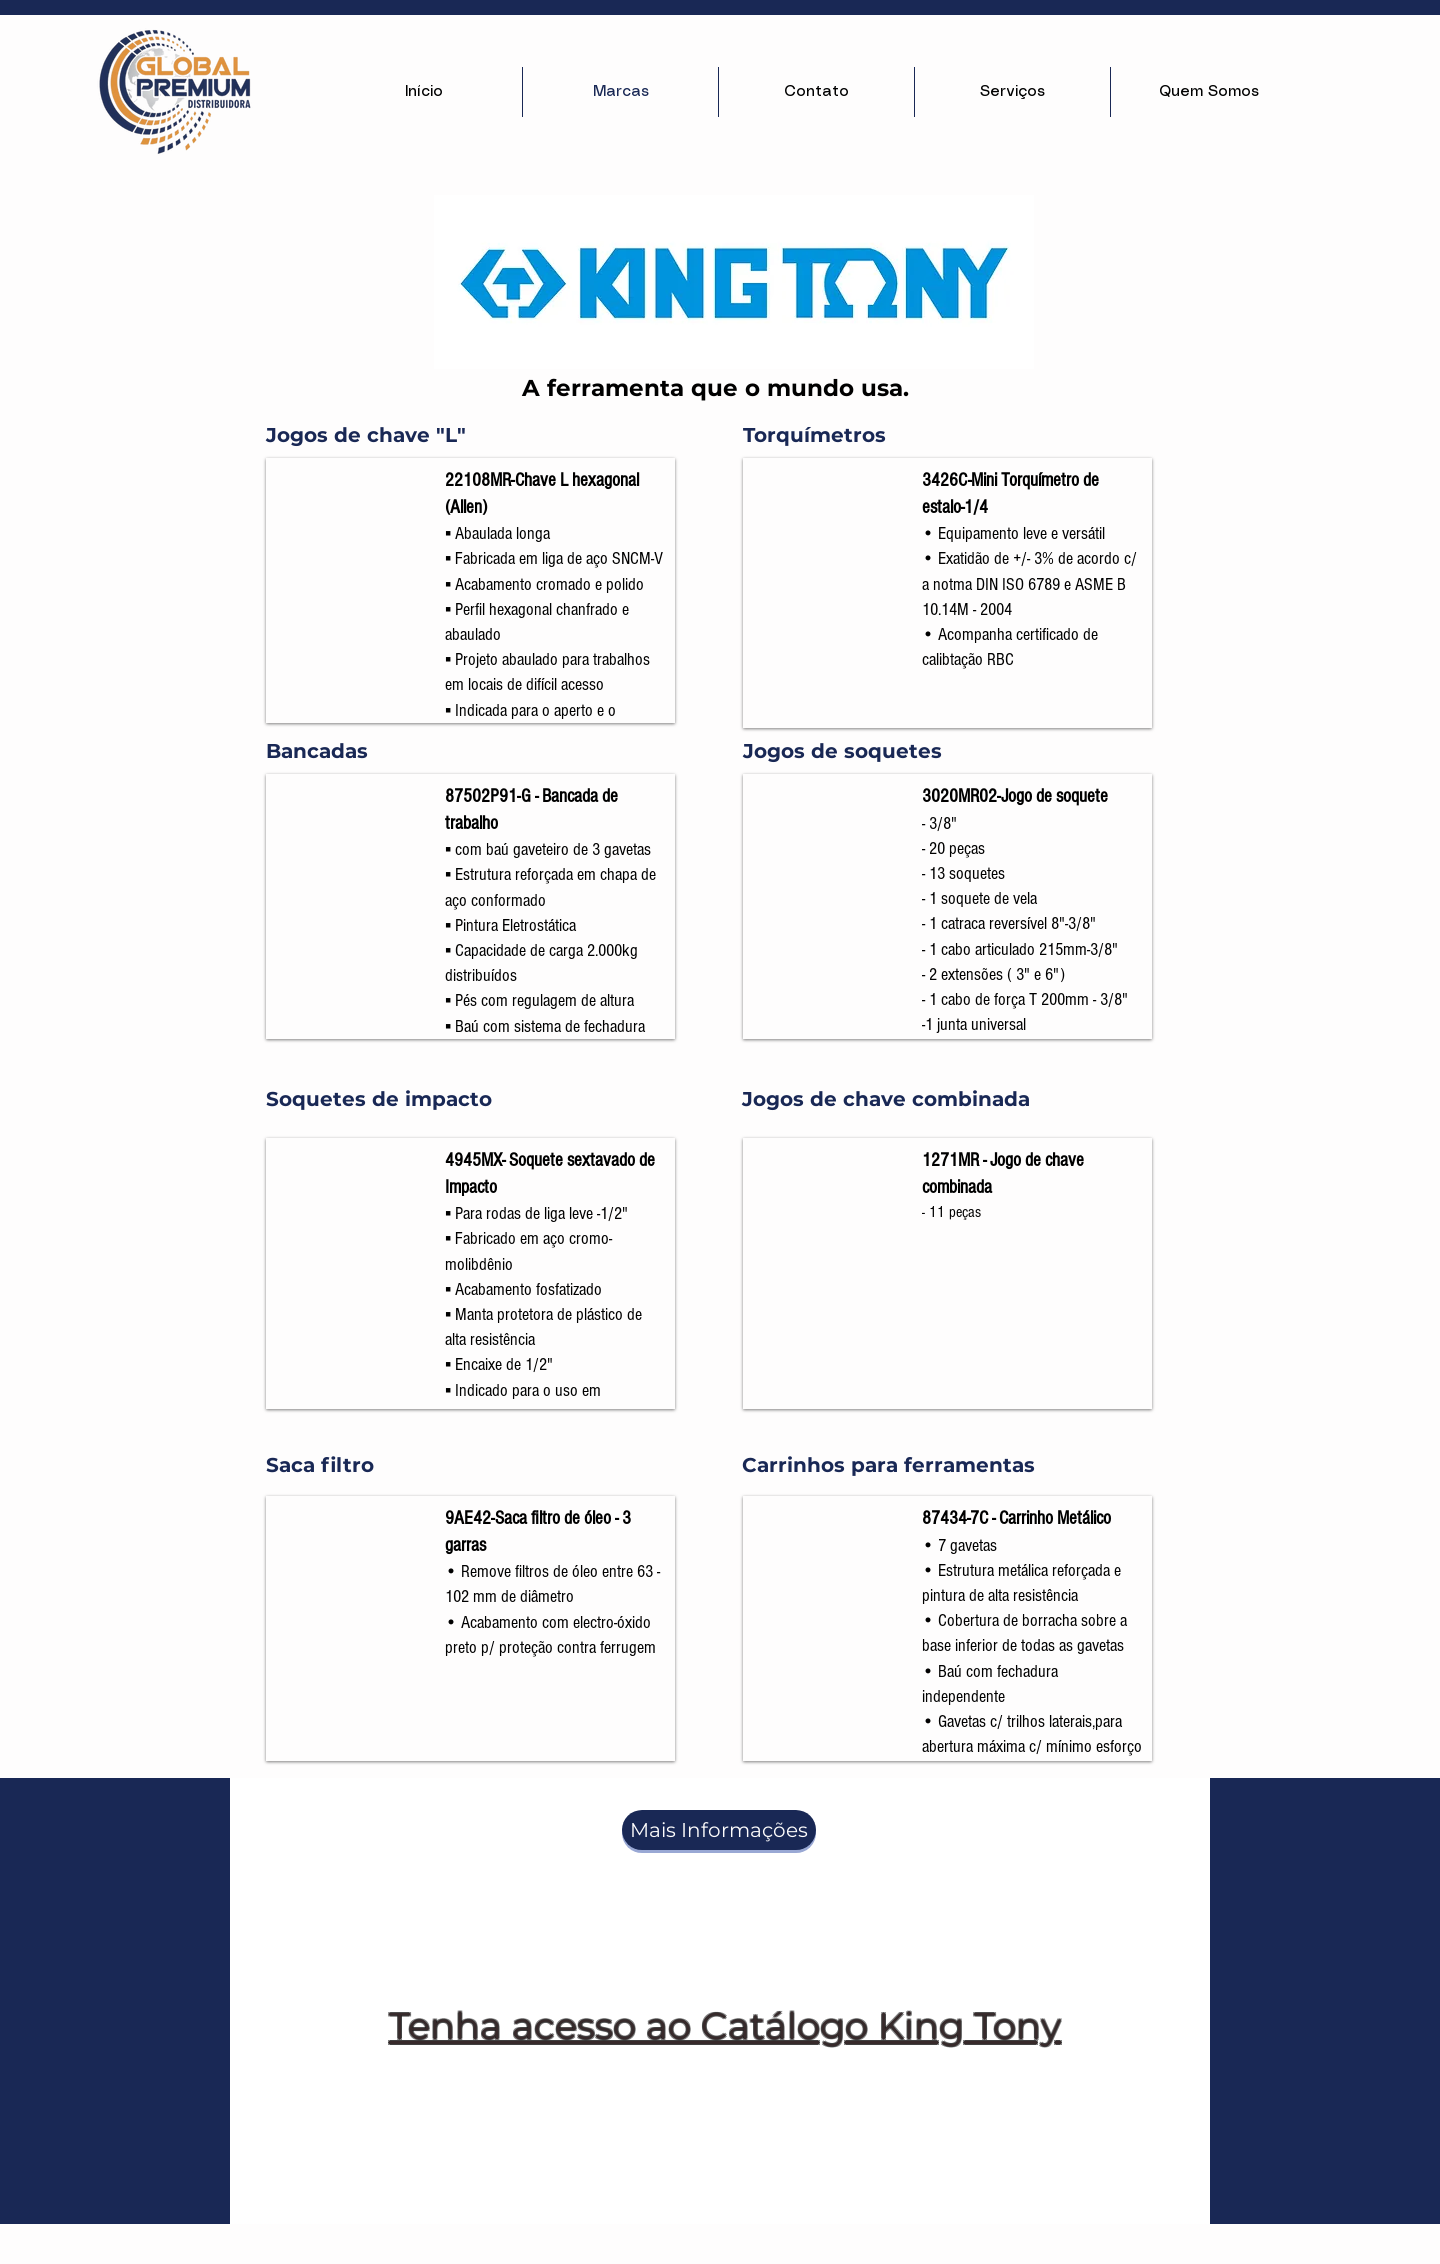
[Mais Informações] (719, 1830)
